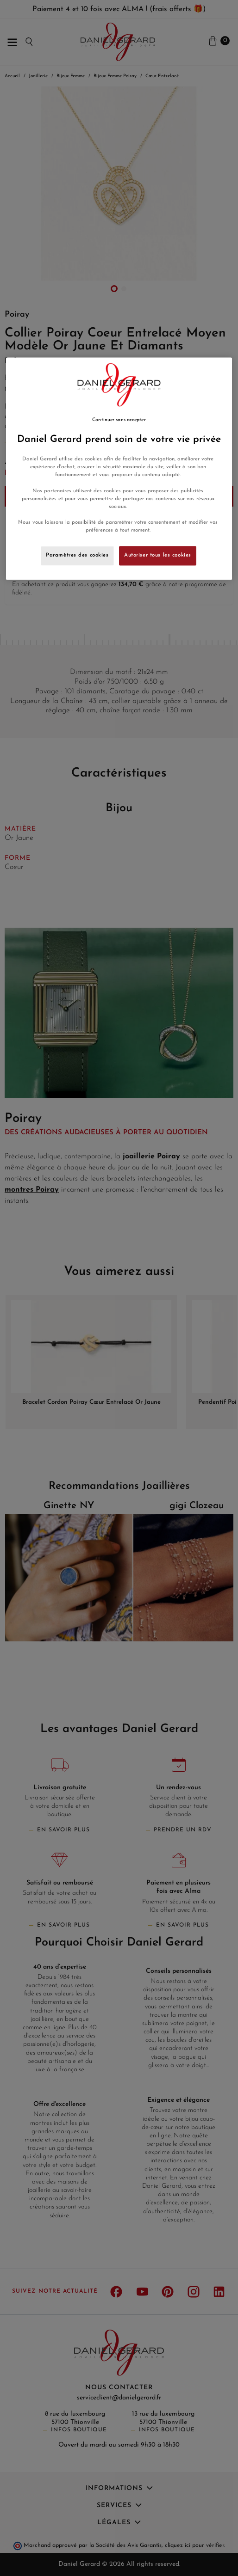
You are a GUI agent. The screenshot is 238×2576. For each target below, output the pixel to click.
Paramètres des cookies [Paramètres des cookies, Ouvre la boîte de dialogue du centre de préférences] (77, 555)
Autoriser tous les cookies (157, 555)
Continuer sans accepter (118, 419)
